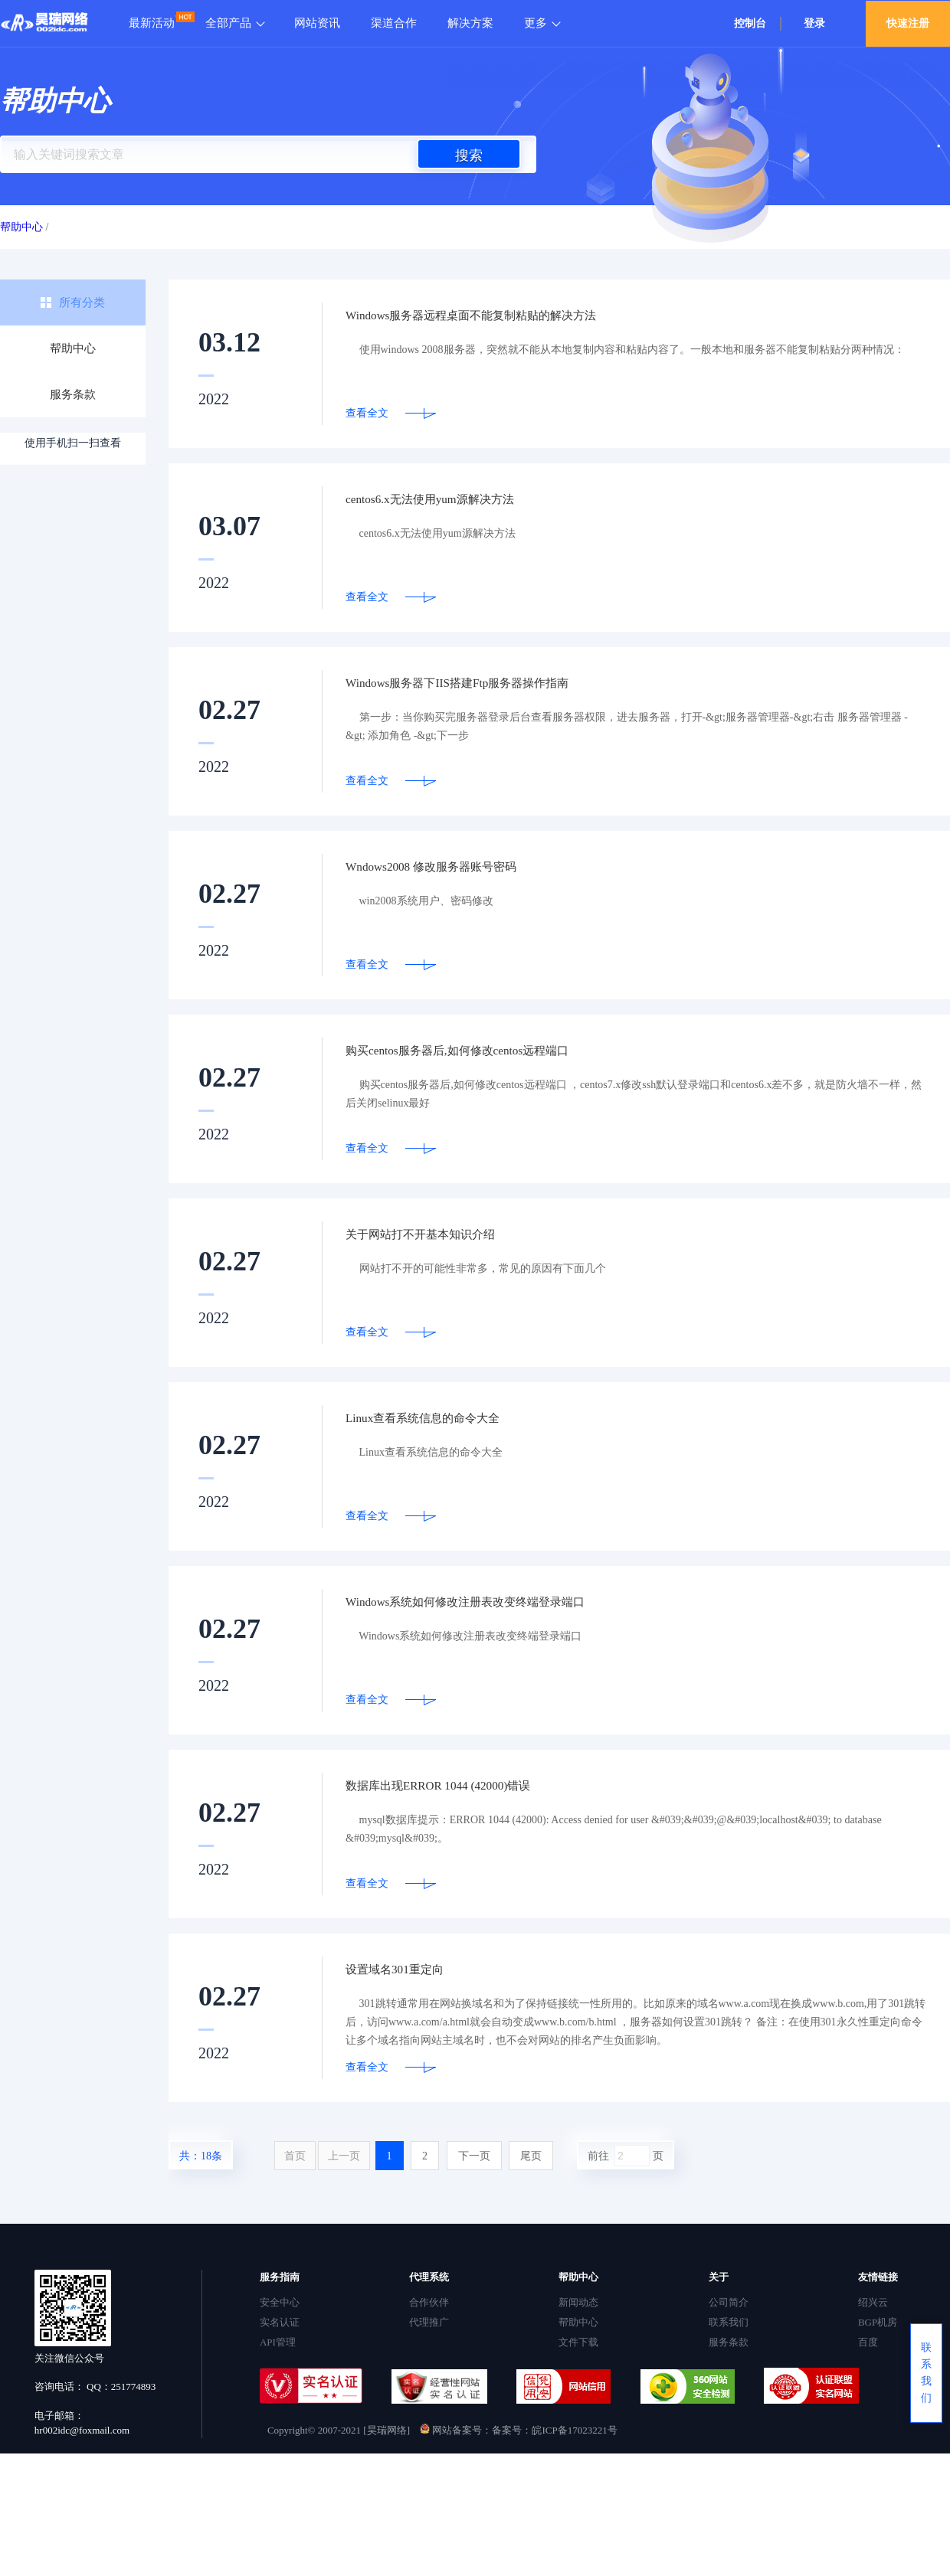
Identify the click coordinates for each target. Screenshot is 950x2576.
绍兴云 (873, 2302)
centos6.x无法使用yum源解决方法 (446, 499)
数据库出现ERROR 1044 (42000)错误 (456, 1785)
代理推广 (429, 2322)
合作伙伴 (429, 2302)
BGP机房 (877, 2322)
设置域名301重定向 (404, 1969)
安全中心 (280, 2302)
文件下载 (578, 2342)
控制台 (750, 23)
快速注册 (907, 23)
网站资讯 (317, 23)
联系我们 (729, 2322)
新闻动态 (578, 2302)
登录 (814, 23)
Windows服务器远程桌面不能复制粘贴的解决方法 (496, 315)
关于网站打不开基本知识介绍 (435, 1234)
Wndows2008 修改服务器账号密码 (448, 866)
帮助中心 (72, 348)
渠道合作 (394, 23)
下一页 (474, 2156)
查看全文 (367, 413)
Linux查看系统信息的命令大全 (438, 1418)
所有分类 (81, 302)
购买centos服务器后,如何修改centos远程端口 (479, 1050)
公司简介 (729, 2302)
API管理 (278, 2342)
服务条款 (72, 393)
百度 (868, 2342)
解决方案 (470, 23)
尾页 (531, 2156)
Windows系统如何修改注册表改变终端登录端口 (489, 1602)
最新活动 (152, 23)
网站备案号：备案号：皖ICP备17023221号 (518, 2430)
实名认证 (280, 2322)
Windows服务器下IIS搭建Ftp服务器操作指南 (479, 683)
